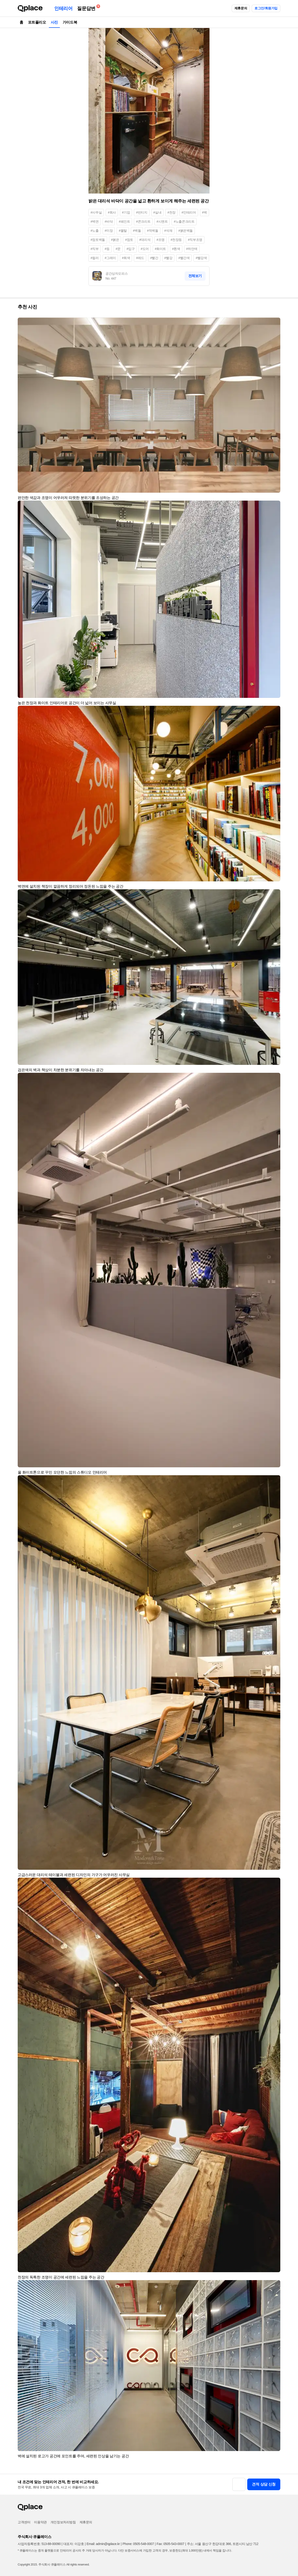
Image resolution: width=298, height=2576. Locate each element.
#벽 (204, 212)
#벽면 (95, 221)
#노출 (95, 230)
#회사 (112, 212)
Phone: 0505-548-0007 (138, 2544)
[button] (274, 323)
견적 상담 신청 (264, 2484)
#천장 (171, 212)
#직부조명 (195, 240)
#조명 (160, 240)
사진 (54, 22)
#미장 (109, 230)
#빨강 (168, 258)
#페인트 (124, 221)
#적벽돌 (152, 230)
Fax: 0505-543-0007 (170, 2544)
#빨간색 (184, 258)
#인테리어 (189, 212)
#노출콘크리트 (184, 221)
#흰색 (176, 249)
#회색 (126, 258)
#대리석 (144, 240)
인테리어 (63, 8)
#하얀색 (191, 249)
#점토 (129, 240)
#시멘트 (162, 221)
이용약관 (40, 2522)
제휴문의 (240, 8)
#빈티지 (141, 212)
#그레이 (110, 258)
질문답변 (87, 7)
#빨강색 (201, 258)
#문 (118, 249)
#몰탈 (123, 230)
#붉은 (115, 240)
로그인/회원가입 (266, 8)
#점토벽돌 (98, 240)
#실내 (157, 212)
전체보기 (195, 276)
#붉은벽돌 (185, 230)
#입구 (131, 249)
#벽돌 (137, 230)
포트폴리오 (37, 22)
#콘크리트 (143, 221)
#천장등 (176, 240)
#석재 (168, 230)
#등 (107, 249)
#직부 (95, 249)
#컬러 (95, 258)
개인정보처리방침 (63, 2522)
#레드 (140, 258)
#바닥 (109, 221)
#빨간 (154, 258)
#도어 (145, 249)
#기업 (126, 212)
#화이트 (160, 249)
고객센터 (24, 2522)
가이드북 (70, 22)
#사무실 (96, 212)
